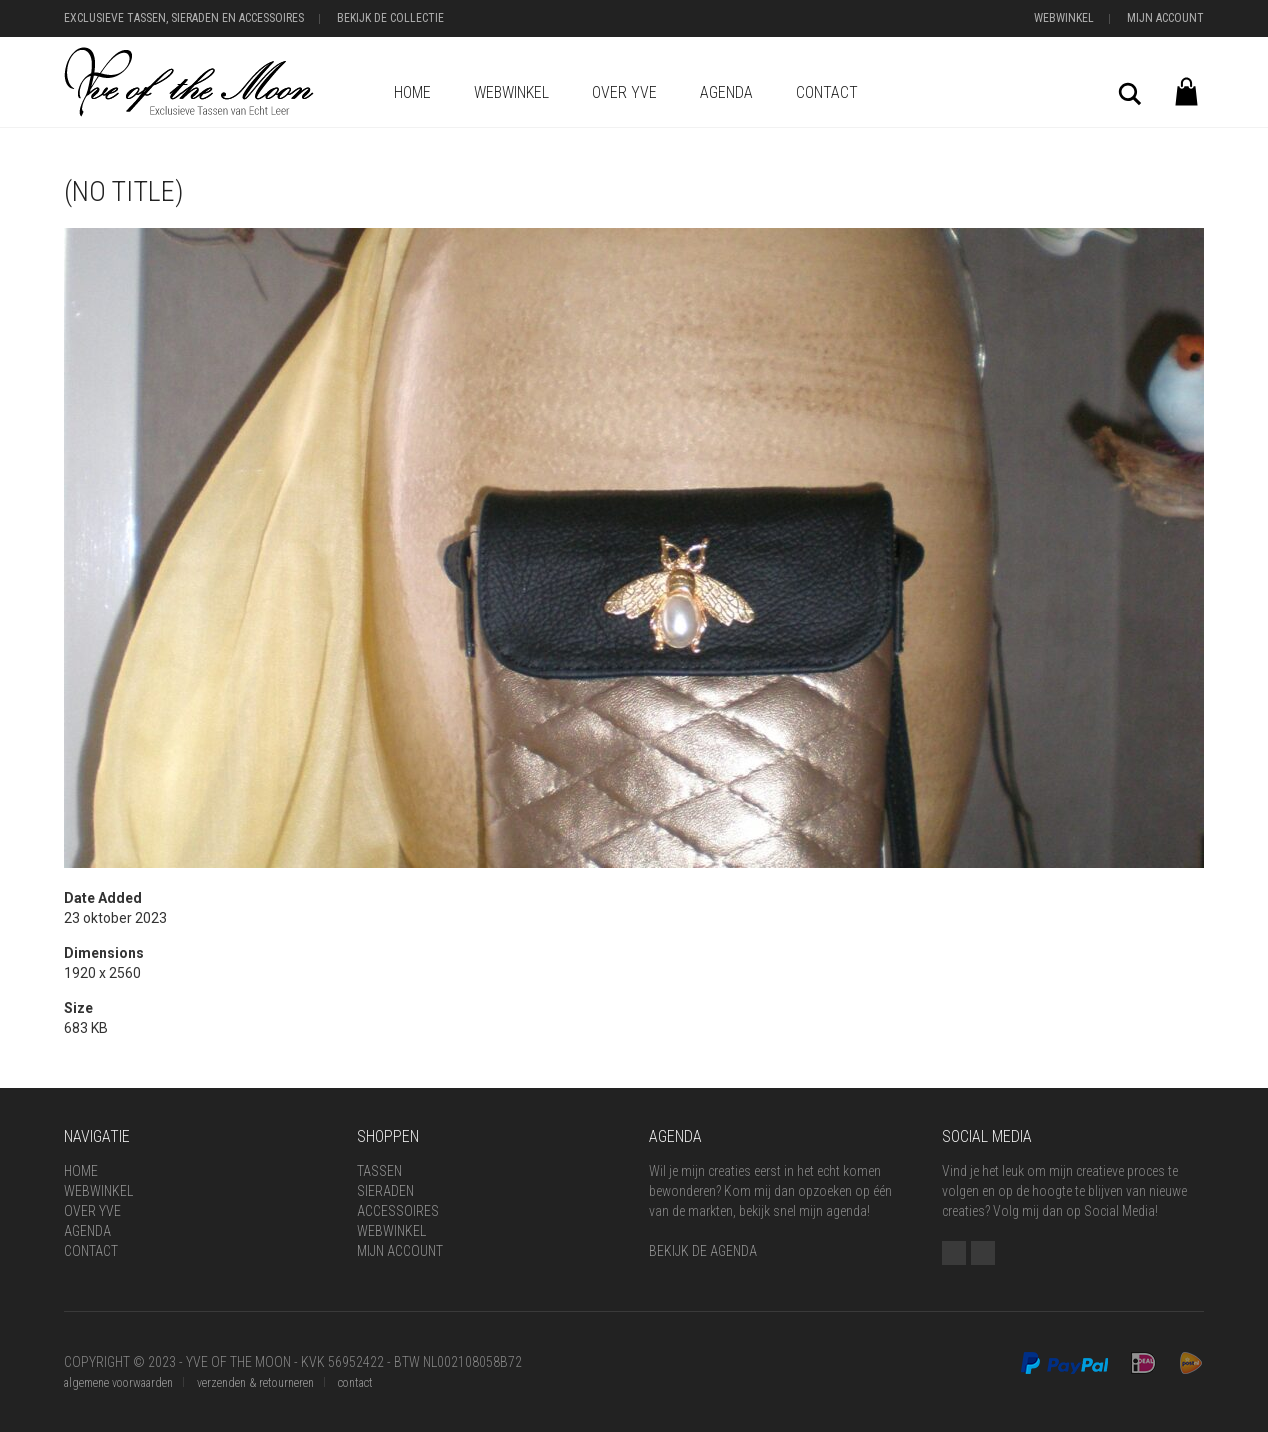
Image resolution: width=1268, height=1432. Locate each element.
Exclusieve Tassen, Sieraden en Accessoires (184, 18)
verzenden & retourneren (255, 1383)
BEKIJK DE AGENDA (703, 1251)
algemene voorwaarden (118, 1383)
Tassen (379, 1171)
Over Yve (624, 92)
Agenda (726, 92)
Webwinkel (1064, 18)
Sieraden (385, 1191)
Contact (827, 92)
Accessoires (398, 1211)
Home (412, 92)
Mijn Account (1165, 18)
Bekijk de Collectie (390, 18)
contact (355, 1383)
